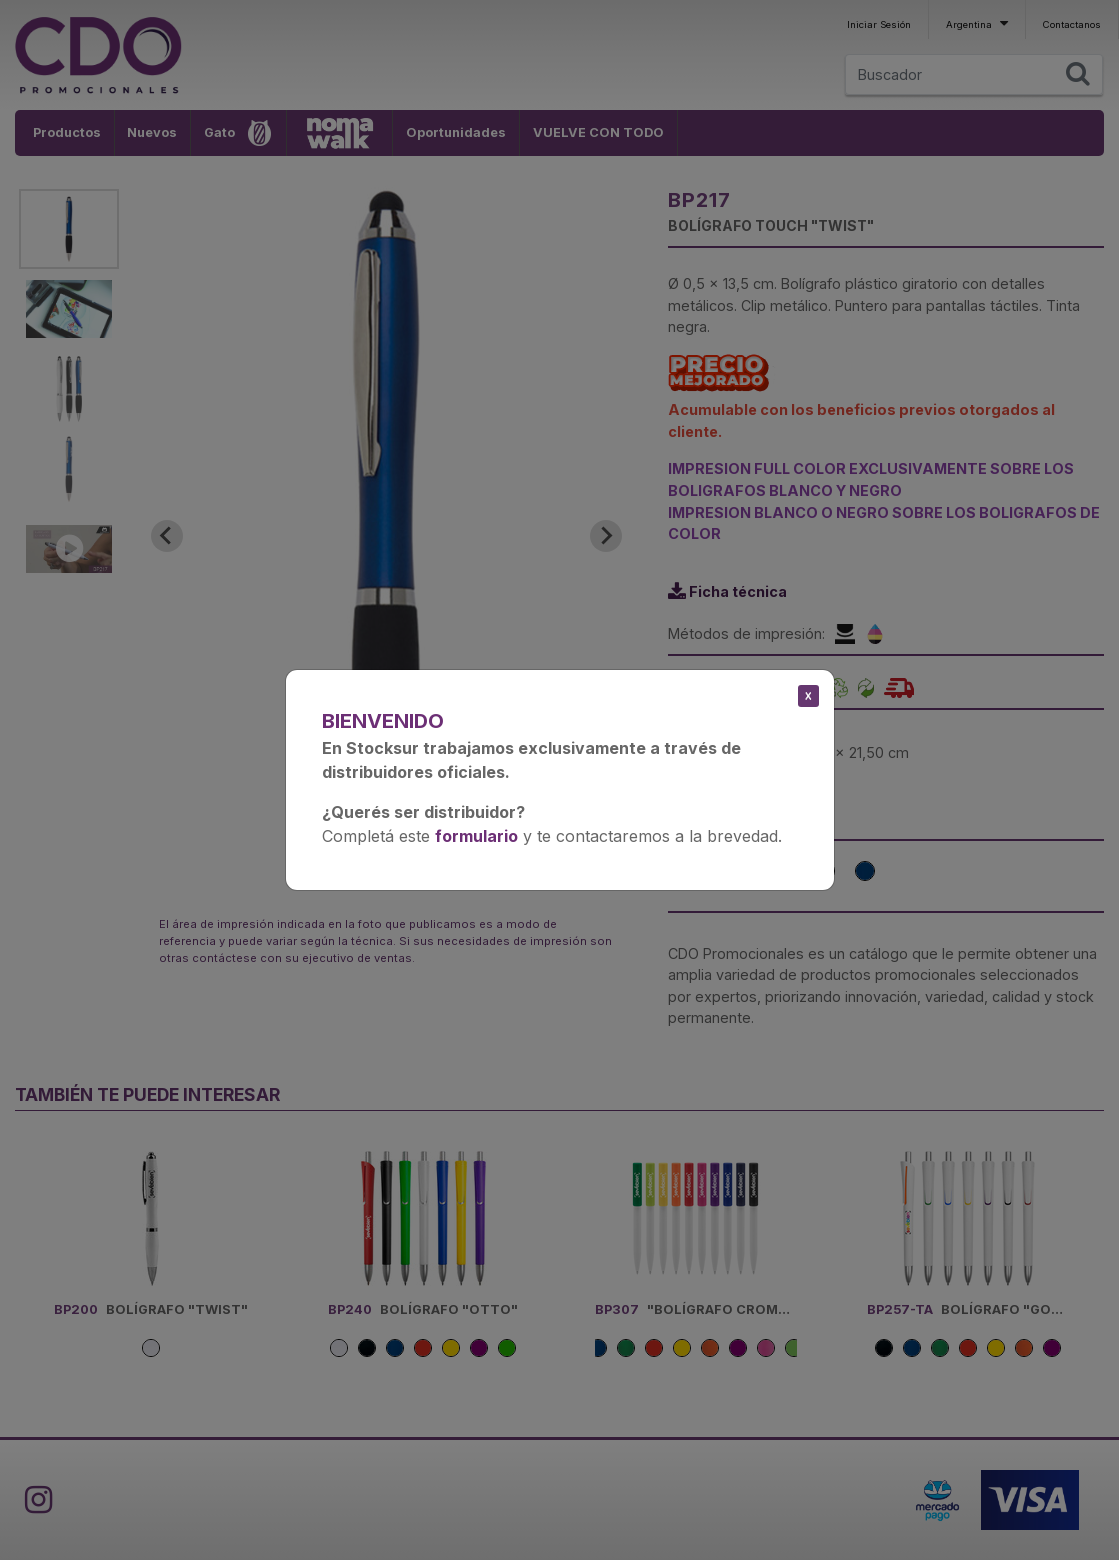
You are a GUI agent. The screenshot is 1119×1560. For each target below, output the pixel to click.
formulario (476, 836)
